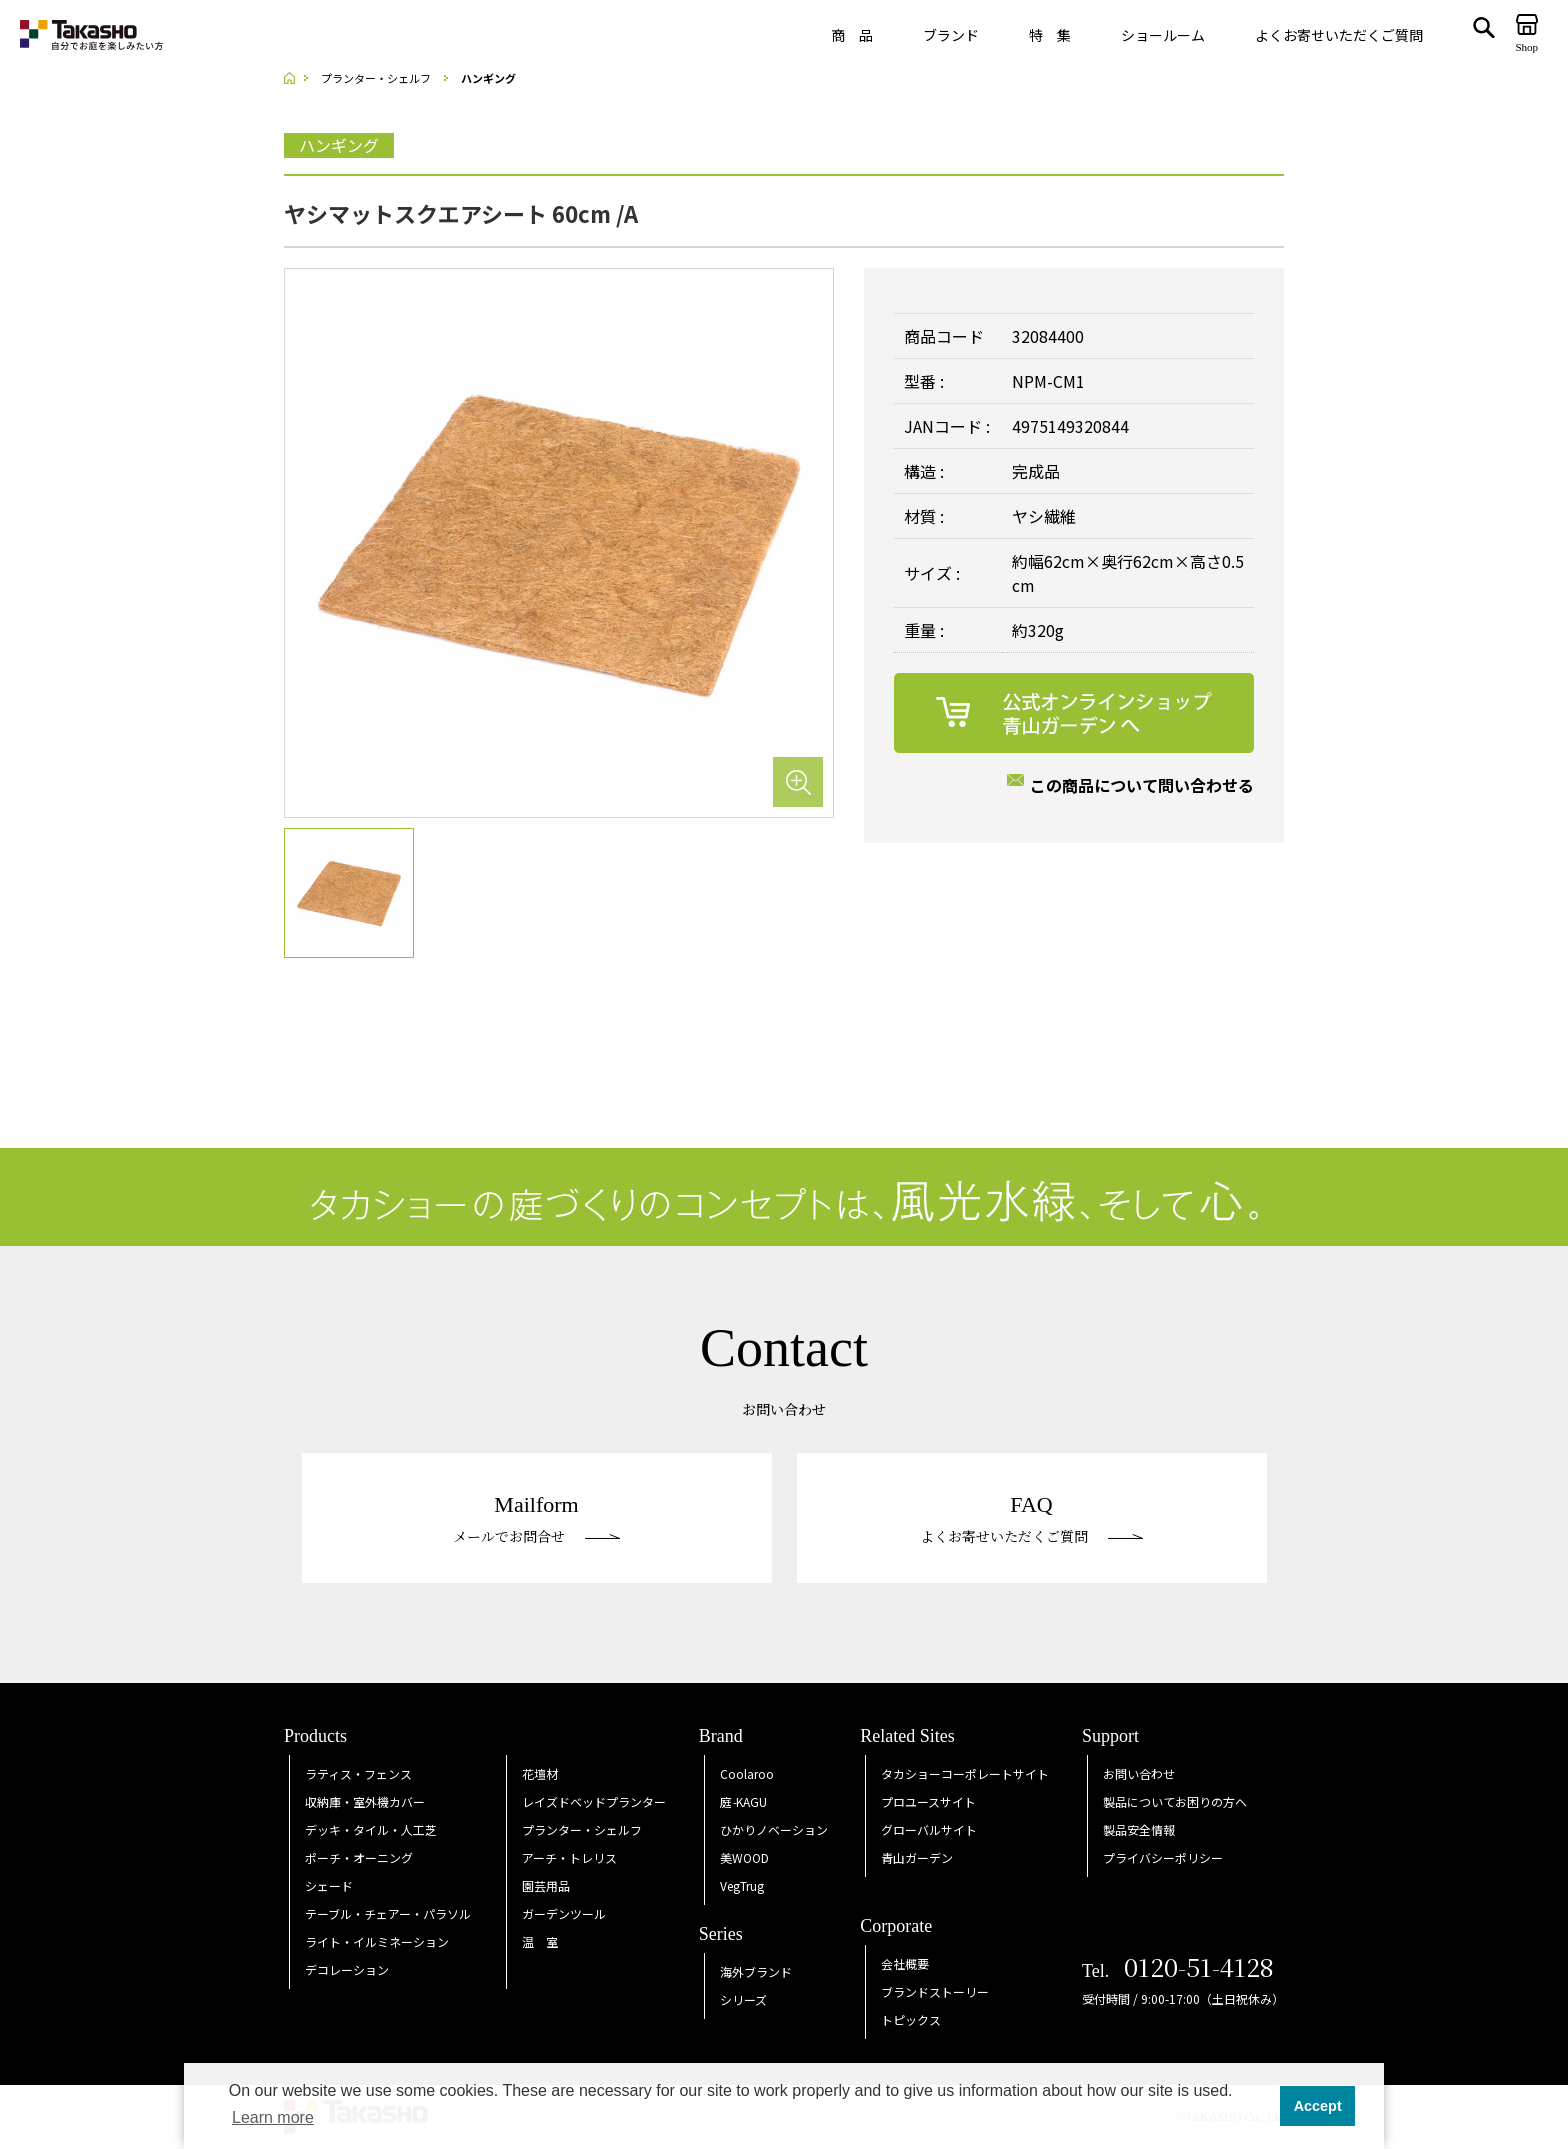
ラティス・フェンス (358, 1773)
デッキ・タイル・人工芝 (371, 1829)
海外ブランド (756, 1971)
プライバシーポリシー (1163, 1857)
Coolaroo (747, 1773)
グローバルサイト (929, 1829)
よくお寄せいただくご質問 (1339, 35)
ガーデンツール (564, 1913)
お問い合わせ (1139, 1773)
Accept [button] (1318, 2106)
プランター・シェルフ (582, 1829)
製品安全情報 (1139, 1829)
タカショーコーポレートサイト (965, 1773)
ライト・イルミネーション (377, 1941)
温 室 (540, 1941)
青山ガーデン (917, 1857)
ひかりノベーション (774, 1829)
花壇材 (540, 1773)
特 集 (1050, 35)
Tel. (1178, 1971)
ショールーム (1163, 35)
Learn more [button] (273, 2117)
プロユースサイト (928, 1801)
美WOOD (744, 1857)
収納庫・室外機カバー (365, 1801)
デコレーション (347, 1969)
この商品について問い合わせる (1142, 785)
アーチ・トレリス (569, 1857)
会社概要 (905, 1963)
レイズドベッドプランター (594, 1801)
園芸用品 (546, 1885)
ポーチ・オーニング (359, 1857)
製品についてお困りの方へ (1175, 1801)
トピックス (911, 2019)
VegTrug (742, 1885)
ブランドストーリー (935, 1991)
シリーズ (743, 1999)
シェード (329, 1885)
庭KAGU (743, 1801)
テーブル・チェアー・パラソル (388, 1913)
